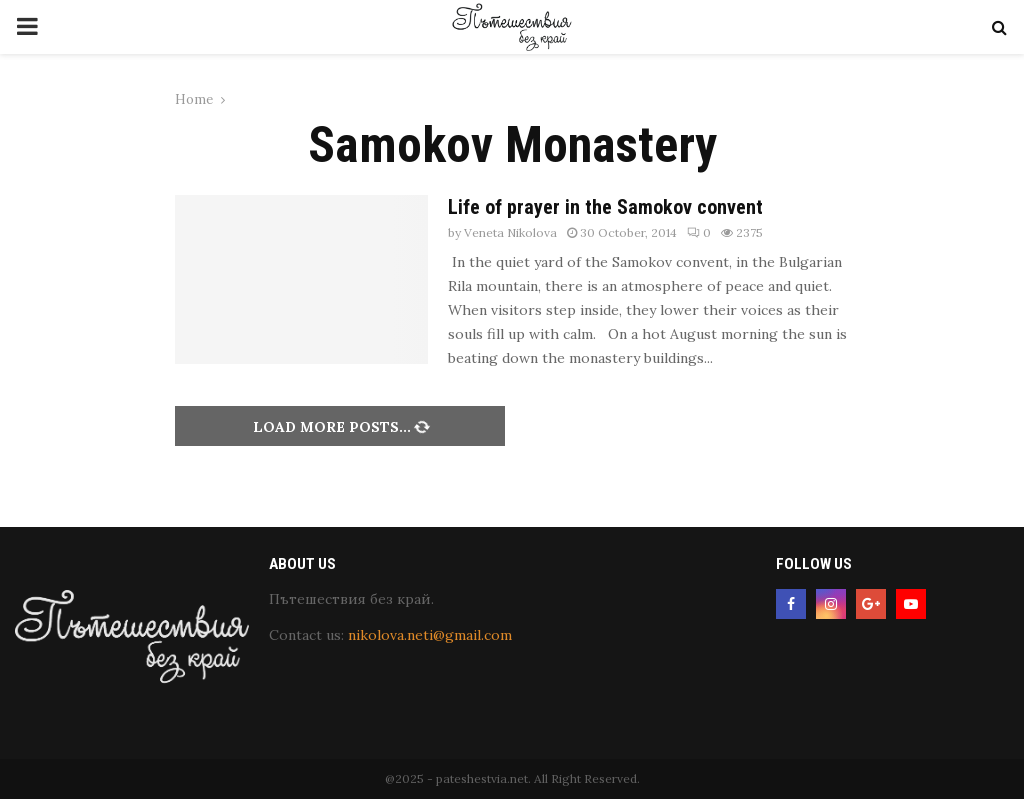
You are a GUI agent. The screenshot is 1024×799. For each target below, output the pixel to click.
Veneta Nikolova (510, 232)
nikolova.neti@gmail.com (430, 635)
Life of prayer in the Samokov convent (605, 207)
